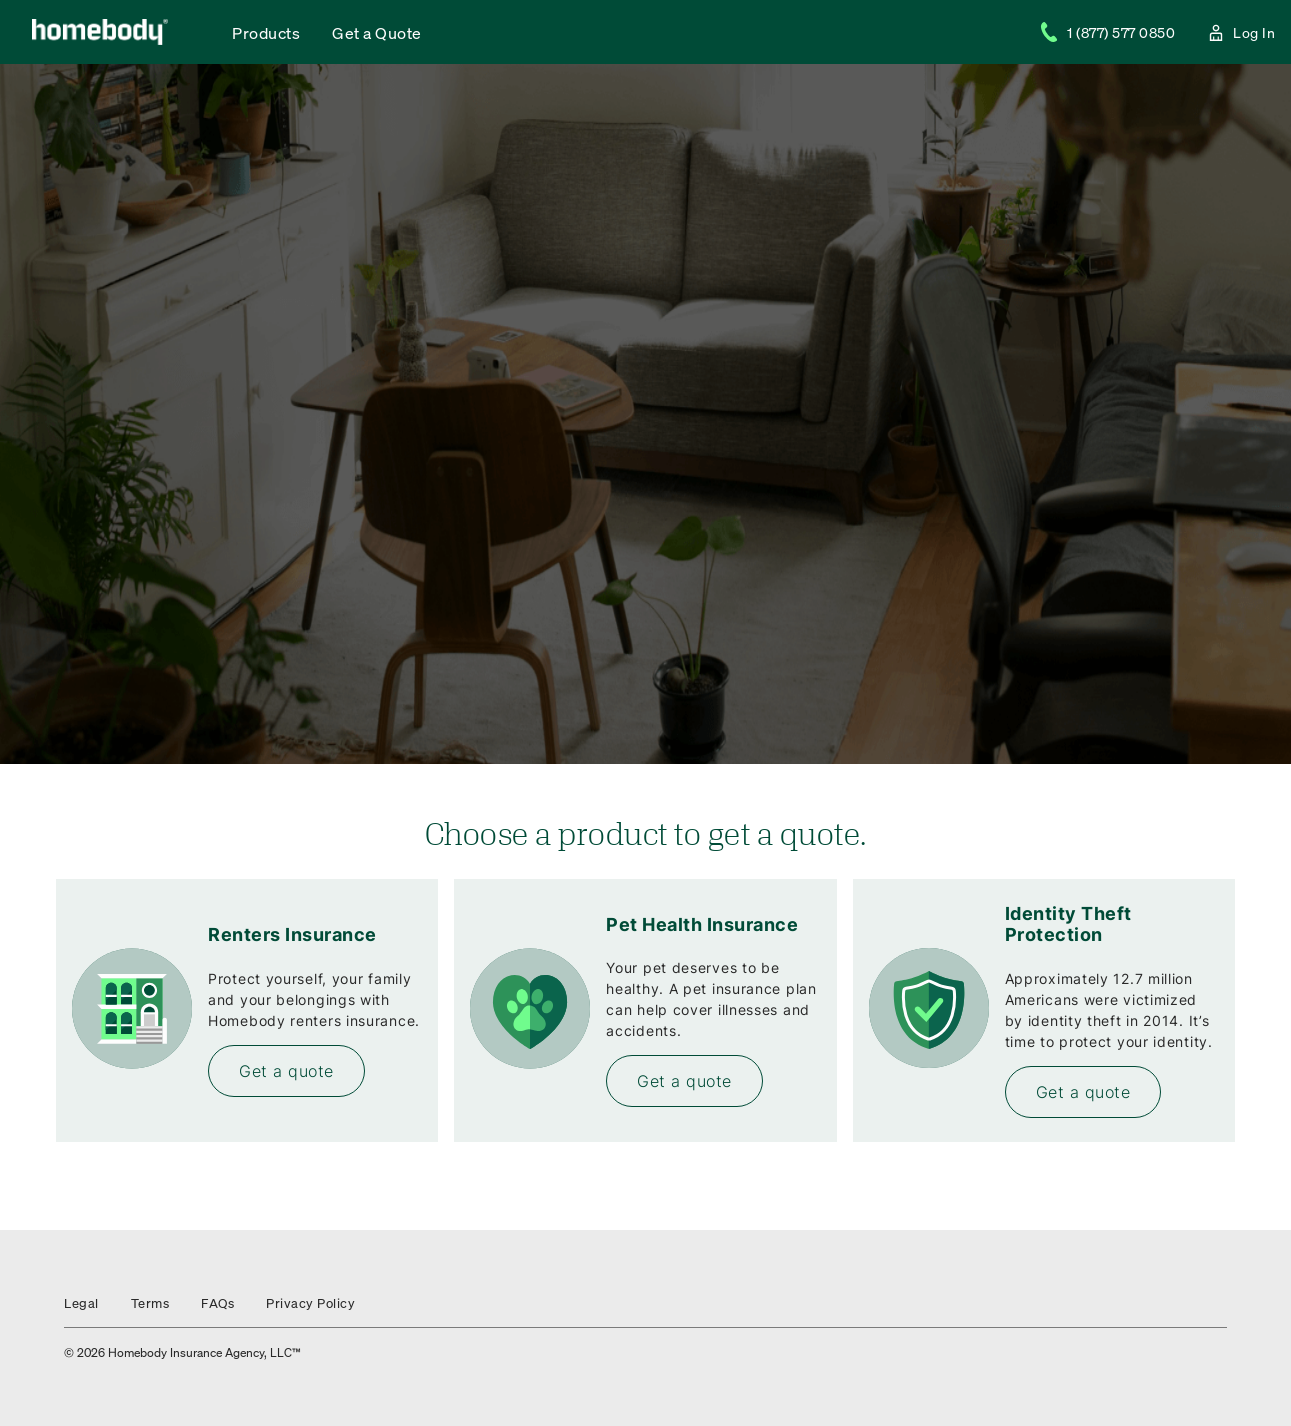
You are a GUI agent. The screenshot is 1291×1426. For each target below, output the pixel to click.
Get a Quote (377, 32)
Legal (81, 1302)
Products (266, 32)
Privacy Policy (310, 1302)
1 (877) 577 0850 (1107, 32)
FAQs (217, 1302)
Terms (150, 1302)
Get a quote (286, 1071)
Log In (1241, 32)
